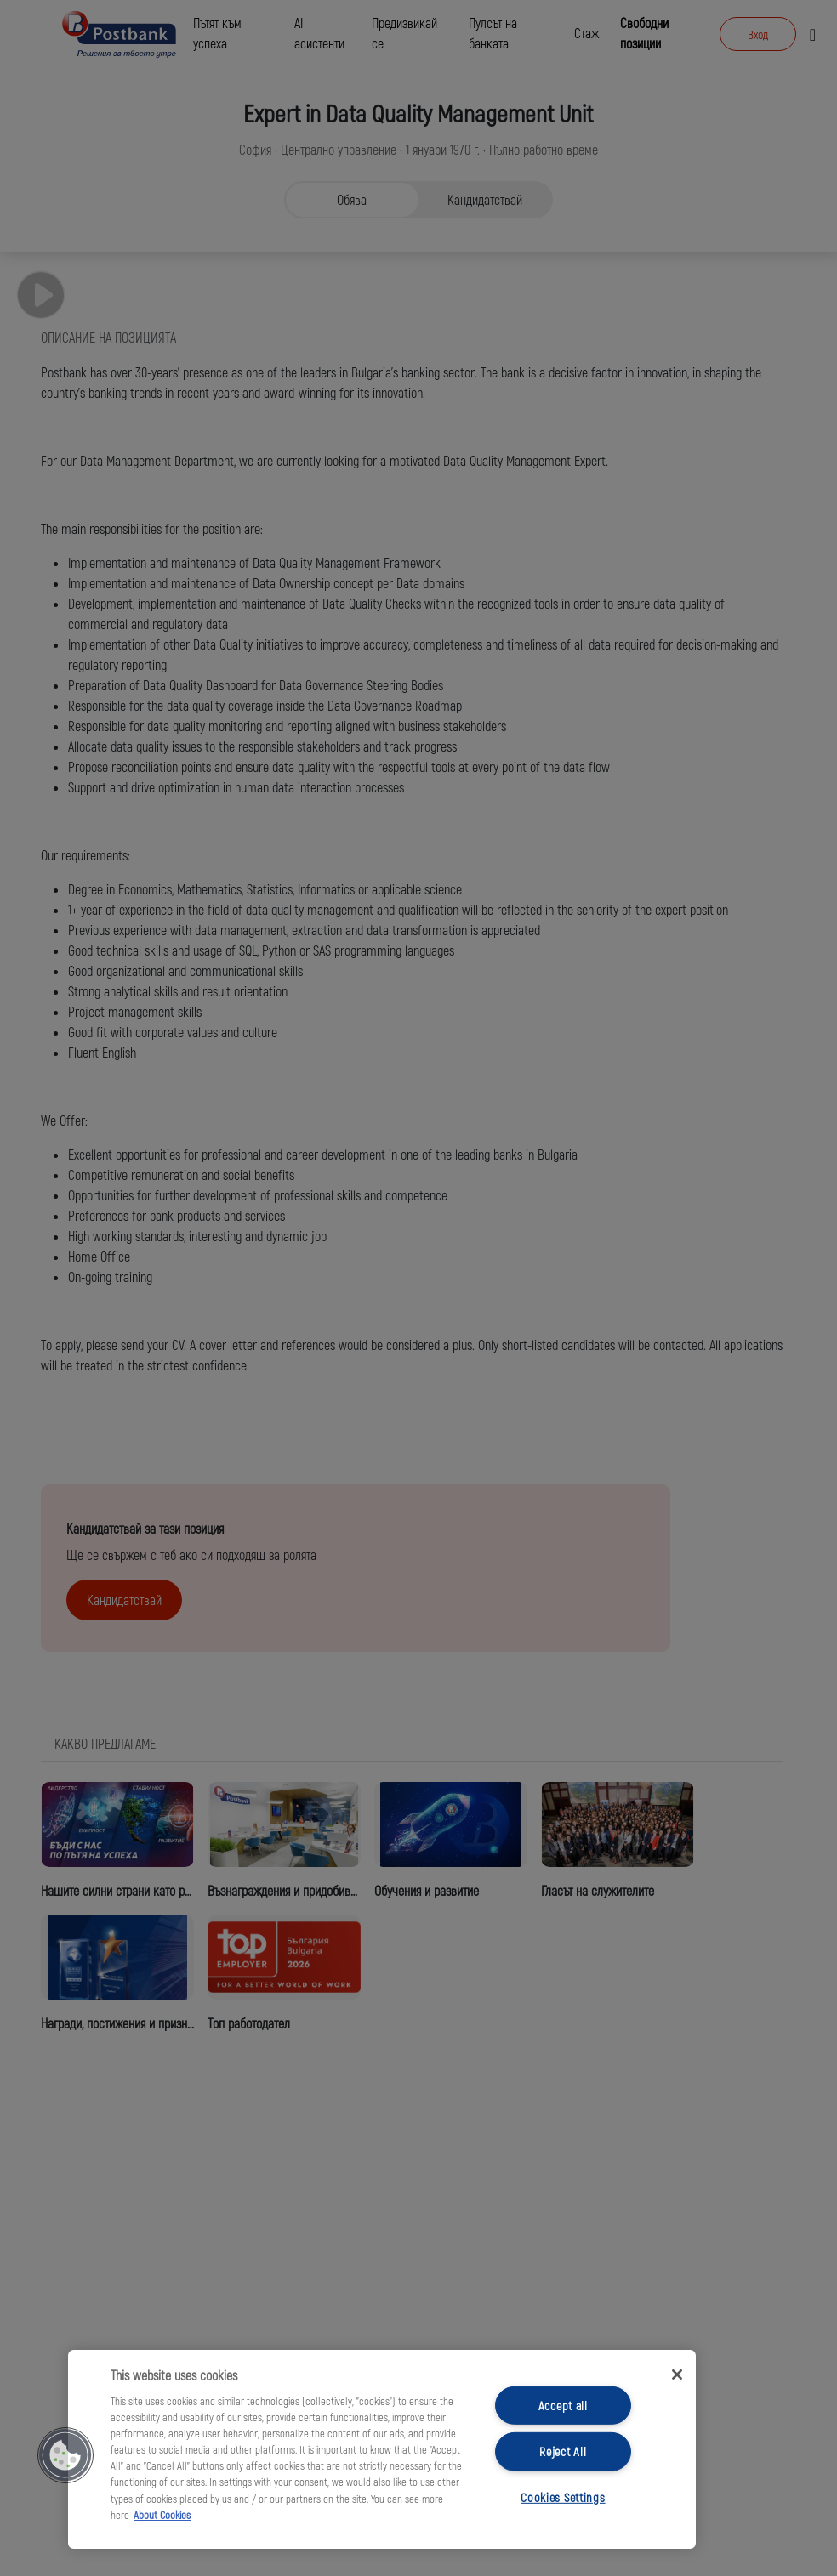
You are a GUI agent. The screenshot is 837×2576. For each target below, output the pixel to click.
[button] (65, 2455)
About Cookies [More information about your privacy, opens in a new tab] (162, 2515)
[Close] (677, 2374)
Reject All (562, 2451)
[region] (382, 2449)
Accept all (563, 2405)
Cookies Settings (563, 2497)
